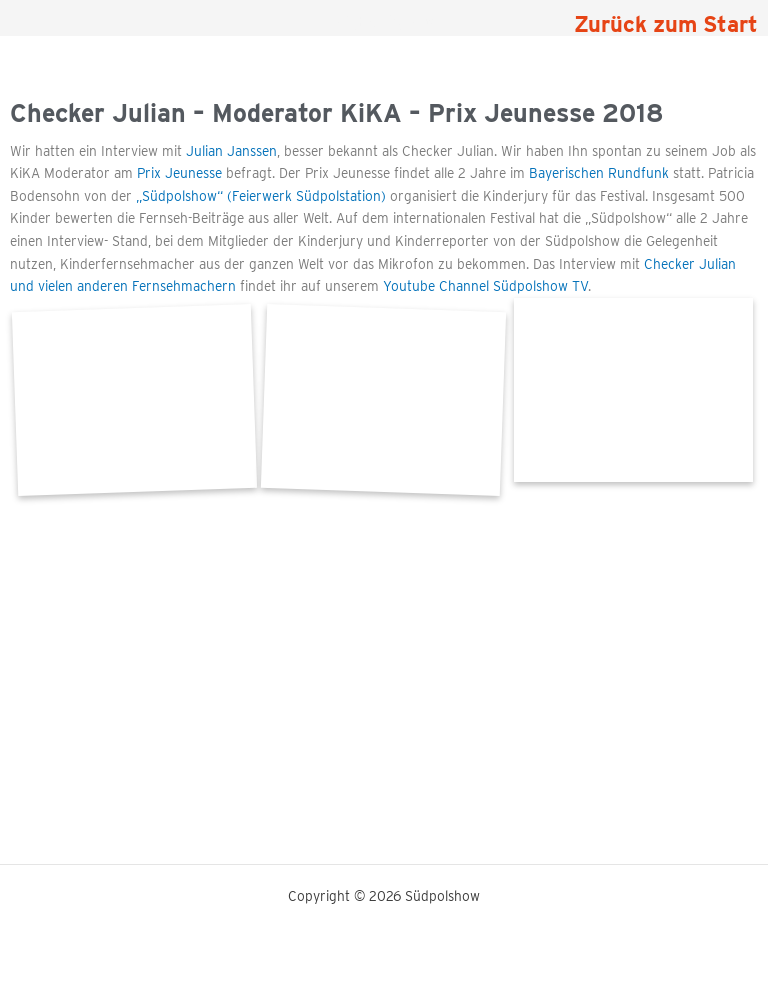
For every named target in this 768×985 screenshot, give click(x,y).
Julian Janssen (229, 151)
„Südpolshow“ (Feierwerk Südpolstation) (261, 196)
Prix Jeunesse (179, 173)
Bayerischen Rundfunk (599, 173)
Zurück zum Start (666, 24)
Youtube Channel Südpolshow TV (485, 286)
